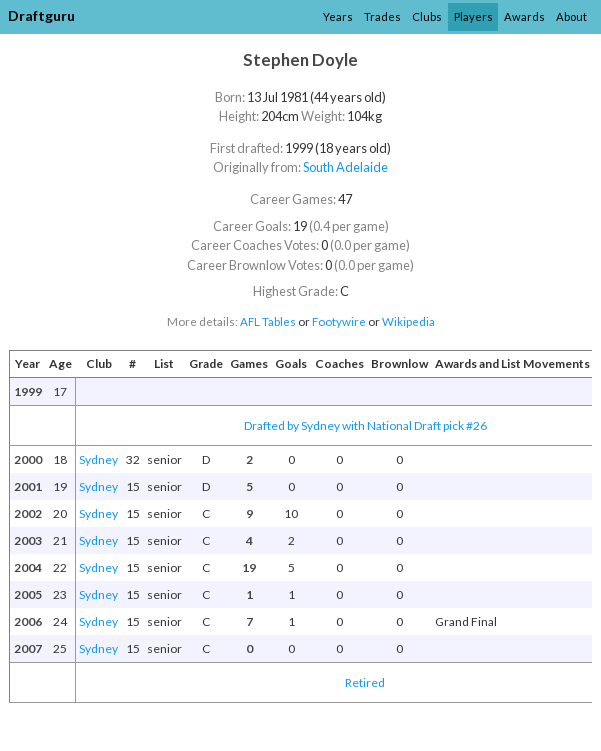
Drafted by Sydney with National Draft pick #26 (365, 425)
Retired (365, 682)
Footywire (339, 321)
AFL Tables (268, 321)
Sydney (98, 459)
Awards (524, 16)
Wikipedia (408, 321)
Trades (382, 16)
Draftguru (41, 15)
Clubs (427, 16)
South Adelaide (345, 167)
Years (338, 16)
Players (473, 16)
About (571, 16)
